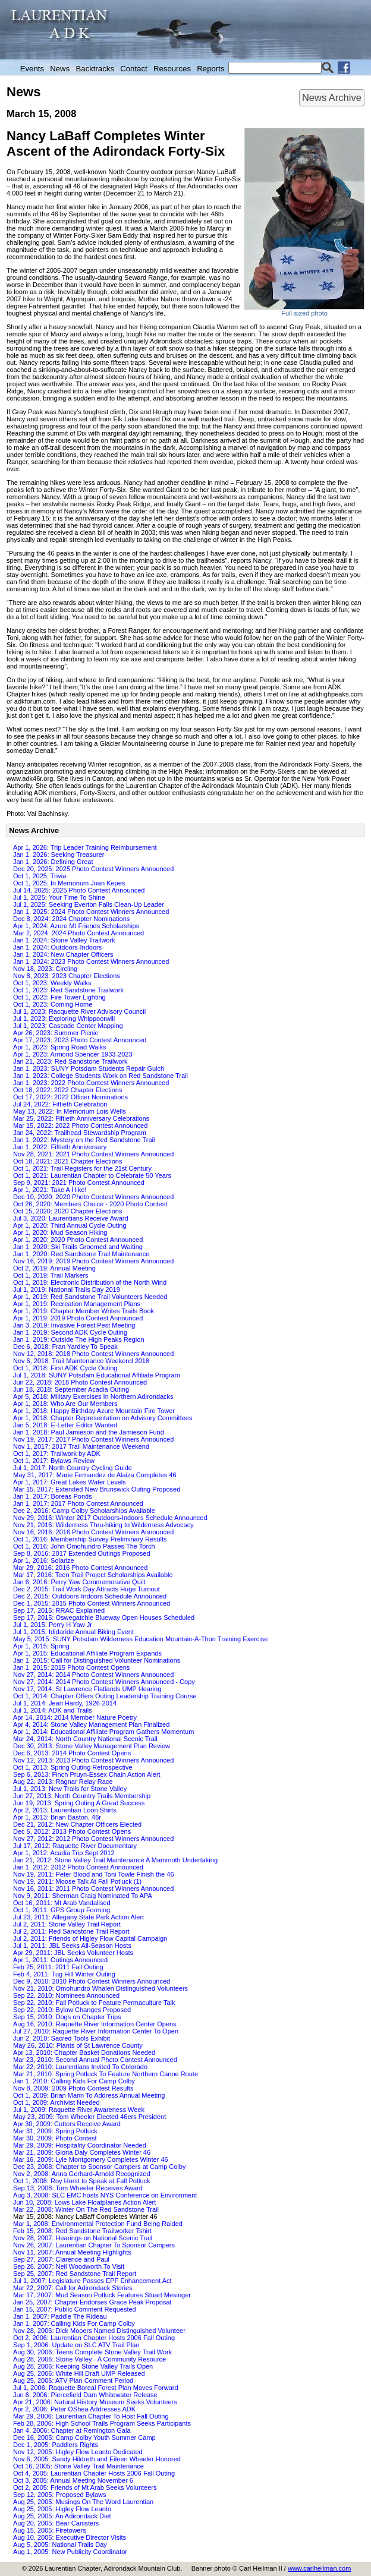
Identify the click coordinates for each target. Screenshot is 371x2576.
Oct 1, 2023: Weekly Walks (52, 982)
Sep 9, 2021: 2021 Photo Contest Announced (78, 1182)
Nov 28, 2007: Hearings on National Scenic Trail (82, 2237)
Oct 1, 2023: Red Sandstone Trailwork (68, 990)
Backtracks (95, 68)
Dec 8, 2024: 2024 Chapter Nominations (71, 918)
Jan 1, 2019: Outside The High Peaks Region (78, 1339)
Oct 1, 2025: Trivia (39, 875)
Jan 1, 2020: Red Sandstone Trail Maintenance (81, 1253)
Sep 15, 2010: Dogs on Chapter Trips (67, 2016)
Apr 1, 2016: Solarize (43, 1560)
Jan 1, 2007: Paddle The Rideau (60, 2316)
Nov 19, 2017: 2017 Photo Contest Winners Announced (93, 1439)
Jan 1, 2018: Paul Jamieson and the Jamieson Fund (88, 1432)
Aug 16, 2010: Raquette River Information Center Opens (95, 2024)
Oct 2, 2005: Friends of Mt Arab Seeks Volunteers (85, 2487)
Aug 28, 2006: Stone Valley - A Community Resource (89, 2359)
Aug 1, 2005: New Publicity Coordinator (70, 2551)
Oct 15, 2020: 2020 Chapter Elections (67, 1211)
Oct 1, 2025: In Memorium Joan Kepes (69, 883)
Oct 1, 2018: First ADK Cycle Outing (65, 1367)
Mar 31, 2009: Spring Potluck (55, 2130)
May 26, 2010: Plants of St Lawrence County (78, 2045)
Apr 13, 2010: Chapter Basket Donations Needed (84, 2052)
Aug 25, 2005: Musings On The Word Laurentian (83, 2501)
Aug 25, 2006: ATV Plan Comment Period (73, 2380)
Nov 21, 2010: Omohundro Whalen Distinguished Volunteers (100, 1988)
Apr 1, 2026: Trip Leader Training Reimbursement (85, 847)
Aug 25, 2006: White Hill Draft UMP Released (79, 2373)
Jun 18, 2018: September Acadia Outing (71, 1389)
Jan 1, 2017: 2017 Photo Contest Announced (78, 1503)
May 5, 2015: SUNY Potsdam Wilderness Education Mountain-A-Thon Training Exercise (140, 1638)
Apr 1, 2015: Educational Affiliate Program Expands (87, 1653)
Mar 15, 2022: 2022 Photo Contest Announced (80, 1125)
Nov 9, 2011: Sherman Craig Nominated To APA (82, 1895)
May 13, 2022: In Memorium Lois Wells (69, 1111)
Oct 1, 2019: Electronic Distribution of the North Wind (89, 1282)
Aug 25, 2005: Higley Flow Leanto (62, 2508)
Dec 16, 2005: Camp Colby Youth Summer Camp (84, 2437)
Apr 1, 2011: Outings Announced (60, 1959)
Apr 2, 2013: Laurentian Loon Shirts (65, 1810)
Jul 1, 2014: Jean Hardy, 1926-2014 (65, 1703)
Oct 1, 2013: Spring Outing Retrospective (73, 1767)
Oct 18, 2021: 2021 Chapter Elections (67, 1161)
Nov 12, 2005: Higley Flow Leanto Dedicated (78, 2451)
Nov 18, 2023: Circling (45, 968)
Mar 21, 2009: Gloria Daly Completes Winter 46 (81, 2152)
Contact (133, 68)
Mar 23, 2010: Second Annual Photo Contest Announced (95, 2059)
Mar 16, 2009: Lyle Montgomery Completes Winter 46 (90, 2159)
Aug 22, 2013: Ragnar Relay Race (63, 1781)
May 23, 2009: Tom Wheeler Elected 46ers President (89, 2116)
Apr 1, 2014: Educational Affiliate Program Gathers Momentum (103, 1731)
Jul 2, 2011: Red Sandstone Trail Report (71, 1931)
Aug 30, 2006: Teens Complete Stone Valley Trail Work (92, 2352)
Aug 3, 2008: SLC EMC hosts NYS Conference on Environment (105, 2195)
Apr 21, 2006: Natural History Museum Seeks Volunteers (95, 2401)
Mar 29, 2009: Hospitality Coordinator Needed (79, 2145)
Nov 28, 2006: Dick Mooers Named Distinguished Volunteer (99, 2330)
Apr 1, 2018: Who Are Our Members (65, 1403)
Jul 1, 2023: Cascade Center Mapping (68, 1025)
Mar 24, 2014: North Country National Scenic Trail (85, 1738)
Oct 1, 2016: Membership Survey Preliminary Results (90, 1539)
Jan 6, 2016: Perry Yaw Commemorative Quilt (79, 1581)
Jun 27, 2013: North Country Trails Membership (81, 1795)
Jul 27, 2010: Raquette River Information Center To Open (95, 2031)
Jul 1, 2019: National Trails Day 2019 (66, 1289)
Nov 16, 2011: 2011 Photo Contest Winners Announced (93, 1888)
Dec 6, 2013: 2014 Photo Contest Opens (72, 1753)
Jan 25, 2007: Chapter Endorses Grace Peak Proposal (92, 2302)
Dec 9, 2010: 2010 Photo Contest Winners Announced (91, 1981)
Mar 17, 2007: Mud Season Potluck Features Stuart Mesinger (102, 2294)
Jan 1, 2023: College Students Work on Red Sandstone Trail (100, 1075)
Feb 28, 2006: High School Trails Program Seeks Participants (102, 2423)
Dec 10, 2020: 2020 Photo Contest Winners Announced (93, 1196)
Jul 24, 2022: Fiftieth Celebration (60, 1104)
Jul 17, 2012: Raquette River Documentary (75, 1845)
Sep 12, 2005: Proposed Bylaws (59, 2494)
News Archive (331, 97)
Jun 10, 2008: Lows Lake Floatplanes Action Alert (84, 2202)
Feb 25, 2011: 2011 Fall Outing (58, 1966)
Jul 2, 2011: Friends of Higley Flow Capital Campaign (90, 1938)
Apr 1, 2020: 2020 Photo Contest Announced (78, 1239)
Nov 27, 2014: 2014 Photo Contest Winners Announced (93, 1674)
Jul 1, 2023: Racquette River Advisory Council (79, 1011)
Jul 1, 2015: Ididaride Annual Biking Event (73, 1631)
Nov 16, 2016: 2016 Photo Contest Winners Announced (93, 1531)
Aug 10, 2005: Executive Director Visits (69, 2537)
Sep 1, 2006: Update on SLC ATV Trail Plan (76, 2344)
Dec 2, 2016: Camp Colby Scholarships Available (84, 1510)
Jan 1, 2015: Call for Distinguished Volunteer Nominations (96, 1660)
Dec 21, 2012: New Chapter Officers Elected (77, 1824)
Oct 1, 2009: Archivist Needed (56, 2102)
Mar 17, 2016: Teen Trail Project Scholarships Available (93, 1574)
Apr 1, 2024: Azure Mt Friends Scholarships (76, 925)
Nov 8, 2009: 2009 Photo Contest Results (73, 2088)
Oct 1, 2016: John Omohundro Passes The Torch (84, 1546)
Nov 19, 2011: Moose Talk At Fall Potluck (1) (77, 1881)
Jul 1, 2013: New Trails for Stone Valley (70, 1788)
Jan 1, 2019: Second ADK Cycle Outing (70, 1332)
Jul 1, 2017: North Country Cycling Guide (72, 1467)
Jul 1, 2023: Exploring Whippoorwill (64, 1018)
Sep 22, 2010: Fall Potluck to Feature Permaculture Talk (94, 2002)
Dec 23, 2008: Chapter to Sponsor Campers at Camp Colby (99, 2166)
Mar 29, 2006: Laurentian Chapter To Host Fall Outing (91, 2416)
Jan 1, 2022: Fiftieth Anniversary (59, 1146)
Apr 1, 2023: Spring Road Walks (59, 1047)
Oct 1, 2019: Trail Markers (51, 1275)
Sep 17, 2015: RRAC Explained (59, 1610)
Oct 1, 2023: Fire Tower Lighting (59, 997)
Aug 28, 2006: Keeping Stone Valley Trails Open (83, 2366)
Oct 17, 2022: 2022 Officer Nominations (70, 1097)
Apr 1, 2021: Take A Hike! (49, 1189)
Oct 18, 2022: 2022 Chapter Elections (67, 1089)
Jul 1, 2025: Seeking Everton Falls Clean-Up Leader (88, 904)
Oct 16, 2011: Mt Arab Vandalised (62, 1902)
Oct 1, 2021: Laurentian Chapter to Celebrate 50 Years (92, 1175)
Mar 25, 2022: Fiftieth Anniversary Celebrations (81, 1118)
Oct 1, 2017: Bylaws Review (54, 1460)
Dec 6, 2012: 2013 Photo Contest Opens (72, 1831)
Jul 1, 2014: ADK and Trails (52, 1710)
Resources (172, 68)
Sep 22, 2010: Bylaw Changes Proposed (72, 2009)
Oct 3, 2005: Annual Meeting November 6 (73, 2480)
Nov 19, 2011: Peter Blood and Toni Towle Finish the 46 (93, 1874)
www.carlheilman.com (319, 2568)
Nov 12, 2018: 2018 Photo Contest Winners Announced (93, 1353)
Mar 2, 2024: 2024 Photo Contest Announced (78, 933)
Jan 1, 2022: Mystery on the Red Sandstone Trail (84, 1139)
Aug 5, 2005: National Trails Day (60, 2544)
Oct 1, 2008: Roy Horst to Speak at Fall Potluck (81, 2180)
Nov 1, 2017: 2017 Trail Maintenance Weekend (81, 1446)
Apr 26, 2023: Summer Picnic (55, 1032)
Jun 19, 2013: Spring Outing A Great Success (78, 1802)
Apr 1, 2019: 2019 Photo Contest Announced (78, 1318)
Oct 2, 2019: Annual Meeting (54, 1268)
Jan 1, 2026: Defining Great (53, 861)
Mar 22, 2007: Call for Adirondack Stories (73, 2287)
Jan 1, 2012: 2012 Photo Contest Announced (78, 1867)
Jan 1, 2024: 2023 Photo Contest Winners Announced (91, 961)
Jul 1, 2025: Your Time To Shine (59, 897)
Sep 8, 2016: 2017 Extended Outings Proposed (81, 1553)
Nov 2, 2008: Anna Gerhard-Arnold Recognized (81, 2173)
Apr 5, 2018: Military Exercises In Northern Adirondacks (93, 1396)
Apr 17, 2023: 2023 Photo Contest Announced (79, 1039)
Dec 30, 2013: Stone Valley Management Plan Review (91, 1745)
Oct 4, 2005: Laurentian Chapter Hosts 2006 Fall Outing (94, 2473)
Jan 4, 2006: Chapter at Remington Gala (72, 2430)
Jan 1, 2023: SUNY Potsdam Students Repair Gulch (88, 1068)
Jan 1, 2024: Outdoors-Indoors (57, 947)
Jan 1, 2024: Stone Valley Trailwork (64, 940)
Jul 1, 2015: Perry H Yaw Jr (52, 1624)
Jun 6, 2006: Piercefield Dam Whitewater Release (85, 2394)
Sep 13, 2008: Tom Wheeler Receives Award (78, 2188)
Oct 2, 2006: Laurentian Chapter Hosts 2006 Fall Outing (94, 2337)
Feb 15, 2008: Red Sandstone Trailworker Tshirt (82, 2230)
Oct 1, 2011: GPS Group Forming (61, 1909)
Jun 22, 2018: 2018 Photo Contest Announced (80, 1382)
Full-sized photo (304, 313)
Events (32, 68)
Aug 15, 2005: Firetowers (49, 2530)
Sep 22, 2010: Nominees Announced (66, 1995)
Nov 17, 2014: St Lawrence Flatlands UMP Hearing (87, 1688)
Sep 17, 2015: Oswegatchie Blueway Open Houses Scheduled (103, 1617)
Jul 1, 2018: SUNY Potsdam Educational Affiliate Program (96, 1375)
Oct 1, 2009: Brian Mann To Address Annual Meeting (89, 2095)
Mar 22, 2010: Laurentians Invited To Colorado (80, 2066)
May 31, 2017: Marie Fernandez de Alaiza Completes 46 (95, 1474)
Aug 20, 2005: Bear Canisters (56, 2523)
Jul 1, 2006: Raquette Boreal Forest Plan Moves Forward (95, 2387)
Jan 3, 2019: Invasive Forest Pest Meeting (74, 1325)
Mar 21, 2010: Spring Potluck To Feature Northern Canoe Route (105, 2073)
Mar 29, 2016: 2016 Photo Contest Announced (80, 1567)
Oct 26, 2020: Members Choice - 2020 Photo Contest (90, 1203)
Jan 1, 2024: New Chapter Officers (63, 954)
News (60, 68)
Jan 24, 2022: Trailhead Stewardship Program (79, 1132)
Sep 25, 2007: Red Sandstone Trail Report (74, 2273)
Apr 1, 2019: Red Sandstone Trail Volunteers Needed (90, 1296)
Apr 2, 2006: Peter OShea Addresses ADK (74, 2409)
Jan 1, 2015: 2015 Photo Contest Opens (71, 1667)
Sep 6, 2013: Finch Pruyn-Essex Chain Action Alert (87, 1774)
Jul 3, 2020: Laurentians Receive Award (70, 1218)
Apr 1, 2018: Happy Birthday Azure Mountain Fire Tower (94, 1410)
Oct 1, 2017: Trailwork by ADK (56, 1453)
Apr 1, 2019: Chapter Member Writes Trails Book (83, 1310)
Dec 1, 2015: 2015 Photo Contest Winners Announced (91, 1603)
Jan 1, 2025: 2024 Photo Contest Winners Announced (91, 911)
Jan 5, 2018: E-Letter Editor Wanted (65, 1425)
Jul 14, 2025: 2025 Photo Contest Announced (78, 890)
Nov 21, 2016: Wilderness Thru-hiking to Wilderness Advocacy (103, 1524)
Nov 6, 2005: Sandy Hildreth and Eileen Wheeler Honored (97, 2459)
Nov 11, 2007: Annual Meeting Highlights (72, 2252)
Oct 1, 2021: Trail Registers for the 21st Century (82, 1168)
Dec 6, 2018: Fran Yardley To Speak (65, 1346)
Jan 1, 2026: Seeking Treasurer (58, 854)
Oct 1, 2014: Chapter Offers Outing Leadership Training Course (105, 1696)
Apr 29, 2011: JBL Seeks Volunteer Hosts (73, 1952)
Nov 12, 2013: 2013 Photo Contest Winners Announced (93, 1760)
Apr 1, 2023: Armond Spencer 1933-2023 (73, 1054)
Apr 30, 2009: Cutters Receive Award (67, 2123)
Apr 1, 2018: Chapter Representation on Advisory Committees (102, 1417)
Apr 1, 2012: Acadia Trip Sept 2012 (64, 1852)
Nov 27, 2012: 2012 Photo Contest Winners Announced (93, 1838)
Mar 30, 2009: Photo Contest (55, 2138)
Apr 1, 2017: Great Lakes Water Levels (69, 1482)
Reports (210, 68)
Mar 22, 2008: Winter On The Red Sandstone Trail (86, 2209)
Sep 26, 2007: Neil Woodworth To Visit (68, 2266)
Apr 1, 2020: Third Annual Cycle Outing (70, 1225)
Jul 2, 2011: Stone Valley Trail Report (67, 1924)
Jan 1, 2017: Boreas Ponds (52, 1496)
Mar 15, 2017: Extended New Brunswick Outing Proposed (96, 1489)
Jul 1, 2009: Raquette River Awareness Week (78, 2109)
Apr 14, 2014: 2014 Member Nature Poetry (75, 1717)
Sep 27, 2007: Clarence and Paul (61, 2259)
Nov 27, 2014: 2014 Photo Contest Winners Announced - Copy (104, 1681)
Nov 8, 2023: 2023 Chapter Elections (66, 975)
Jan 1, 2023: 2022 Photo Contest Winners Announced (91, 1082)
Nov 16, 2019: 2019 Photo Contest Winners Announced (93, 1261)
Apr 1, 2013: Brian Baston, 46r (57, 1817)
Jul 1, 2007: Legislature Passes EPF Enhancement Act (92, 2280)
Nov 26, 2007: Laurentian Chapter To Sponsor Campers (94, 2245)
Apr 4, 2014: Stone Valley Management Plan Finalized (91, 1724)
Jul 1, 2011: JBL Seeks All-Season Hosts (72, 1945)
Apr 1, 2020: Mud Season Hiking (60, 1232)
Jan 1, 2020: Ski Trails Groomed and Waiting (78, 1246)
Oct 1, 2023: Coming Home (52, 1004)
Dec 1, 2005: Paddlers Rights (55, 2444)
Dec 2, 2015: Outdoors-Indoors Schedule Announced (89, 1596)
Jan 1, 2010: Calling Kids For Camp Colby (74, 2081)
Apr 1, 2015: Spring (41, 1646)
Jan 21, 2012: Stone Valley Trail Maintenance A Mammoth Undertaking (115, 1860)
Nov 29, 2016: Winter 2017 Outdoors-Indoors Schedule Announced (110, 1517)
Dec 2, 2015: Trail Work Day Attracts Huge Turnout (86, 1589)
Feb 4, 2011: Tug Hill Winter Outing (64, 1974)
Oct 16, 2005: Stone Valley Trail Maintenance (78, 2466)
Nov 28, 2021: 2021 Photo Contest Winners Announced (93, 1154)
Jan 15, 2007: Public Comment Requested (74, 2309)
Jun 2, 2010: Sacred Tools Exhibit (61, 2038)
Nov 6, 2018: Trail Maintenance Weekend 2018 (81, 1360)
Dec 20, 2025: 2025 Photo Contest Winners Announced (93, 868)
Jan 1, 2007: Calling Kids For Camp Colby (74, 2323)
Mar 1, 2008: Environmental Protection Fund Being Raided (98, 2223)
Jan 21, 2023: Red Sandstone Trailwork (70, 1061)
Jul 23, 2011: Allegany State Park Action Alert (78, 1917)
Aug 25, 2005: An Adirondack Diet (62, 2516)
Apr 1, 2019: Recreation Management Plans (76, 1303)
